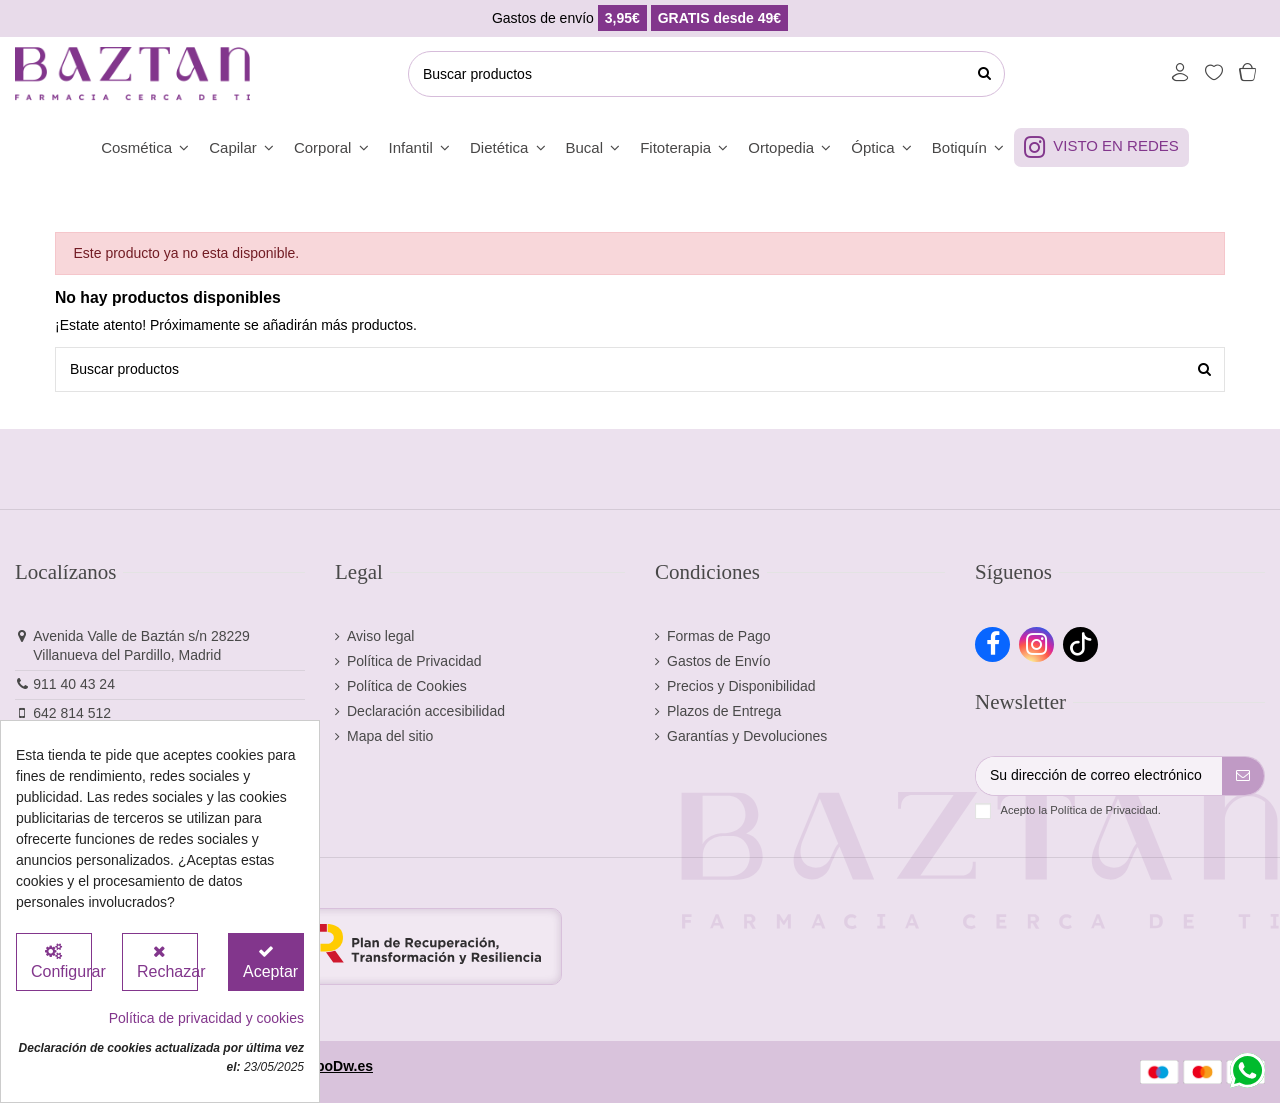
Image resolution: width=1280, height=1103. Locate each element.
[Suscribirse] (1243, 776)
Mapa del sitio (390, 736)
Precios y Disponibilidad (741, 686)
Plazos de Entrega (724, 711)
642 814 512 (72, 713)
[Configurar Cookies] (54, 962)
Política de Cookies (407, 686)
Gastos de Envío (719, 661)
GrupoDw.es (332, 1066)
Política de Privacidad (414, 661)
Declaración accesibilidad (426, 711)
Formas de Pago (719, 636)
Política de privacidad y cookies (206, 1018)
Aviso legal (380, 636)
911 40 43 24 (74, 684)
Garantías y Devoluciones (747, 736)
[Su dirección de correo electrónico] (1099, 776)
